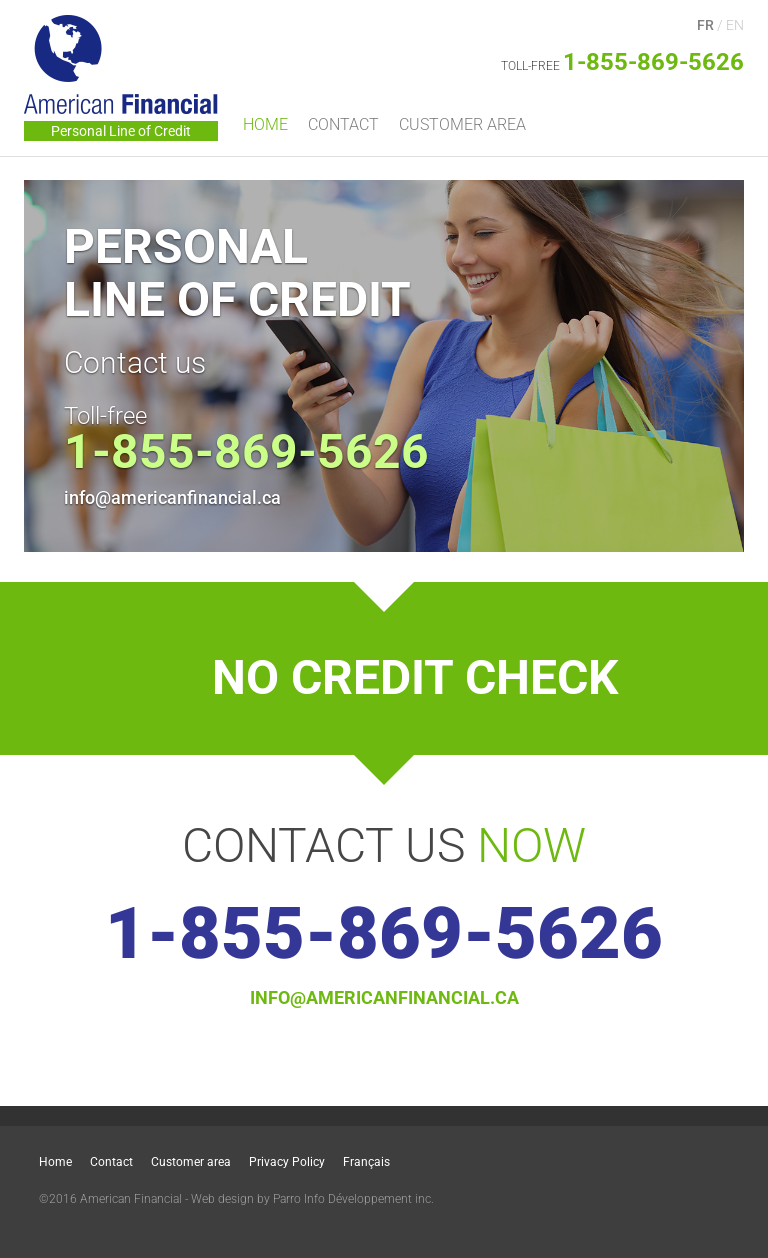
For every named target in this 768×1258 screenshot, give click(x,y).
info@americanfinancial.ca (172, 497)
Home (265, 124)
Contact (343, 124)
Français (366, 1162)
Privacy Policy (287, 1162)
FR (705, 25)
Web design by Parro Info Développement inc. (312, 1199)
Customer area (462, 124)
